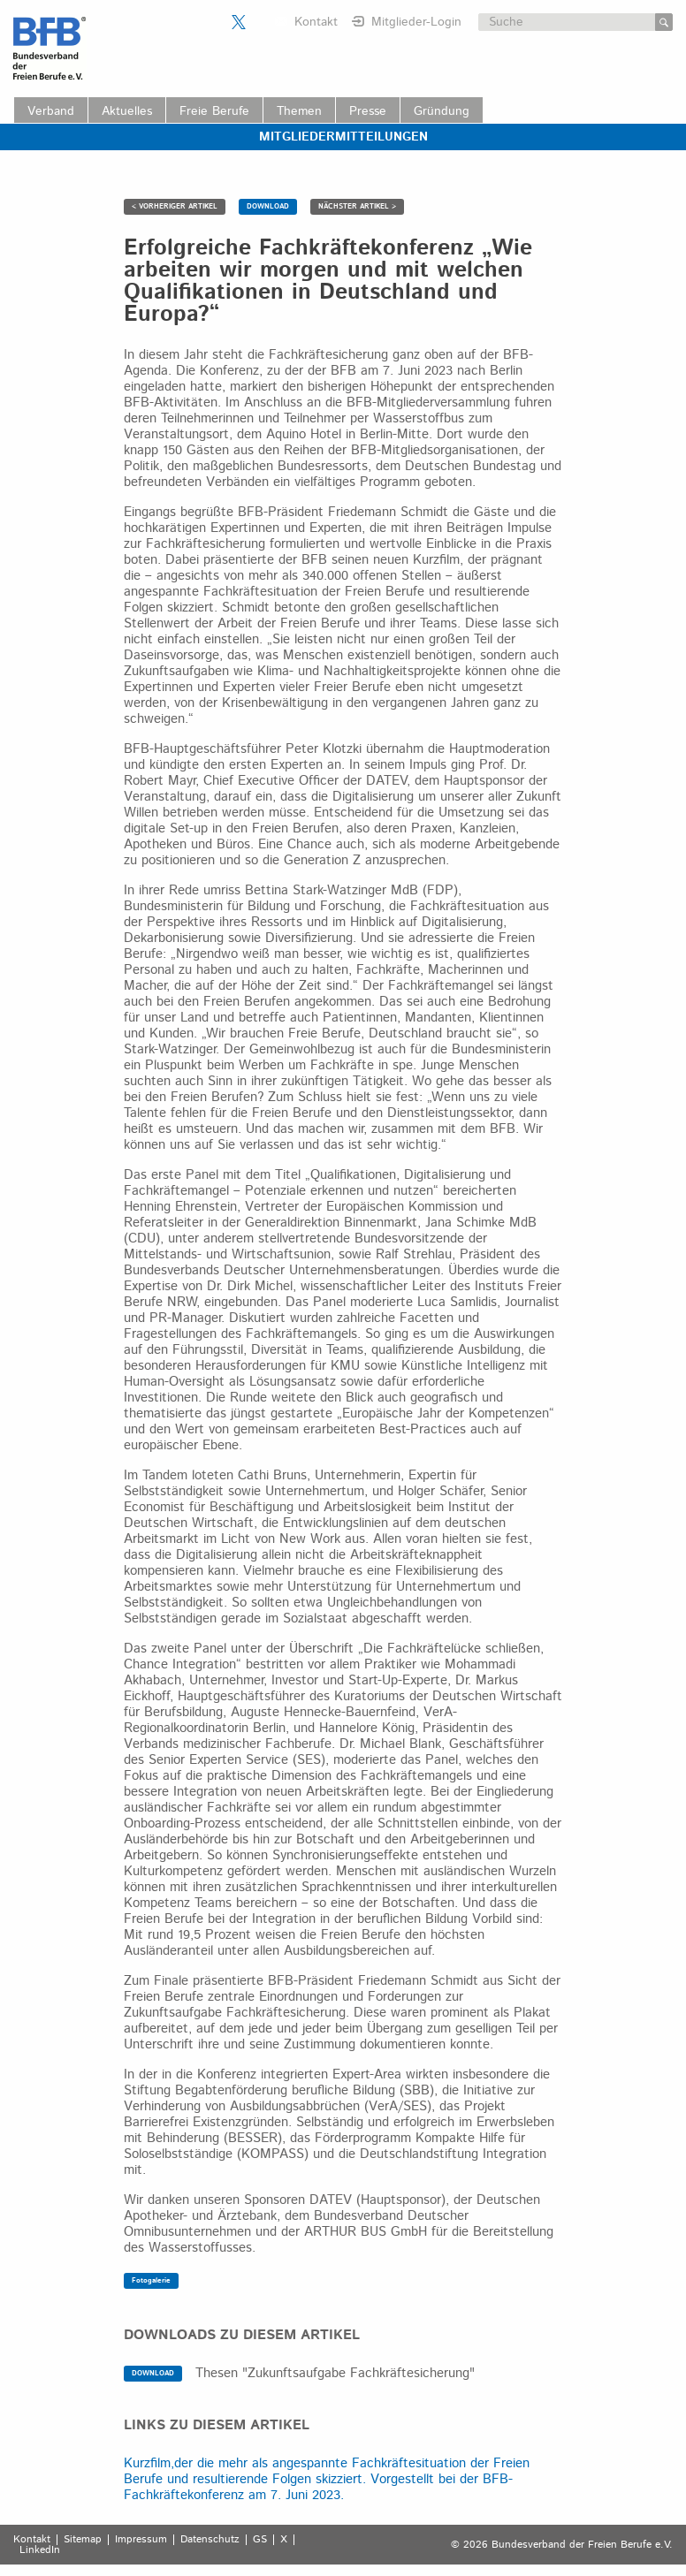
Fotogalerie (151, 2280)
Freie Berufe (214, 111)
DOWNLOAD (268, 206)
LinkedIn (39, 2550)
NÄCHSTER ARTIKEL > (357, 206)
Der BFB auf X (239, 22)
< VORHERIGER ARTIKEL (174, 206)
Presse (367, 111)
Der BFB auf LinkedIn (261, 22)
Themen (299, 111)
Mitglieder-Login (416, 22)
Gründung (441, 111)
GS (260, 2539)
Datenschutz (210, 2539)
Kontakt (316, 22)
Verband (50, 111)
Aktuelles (127, 111)
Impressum (141, 2539)
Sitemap (83, 2539)
